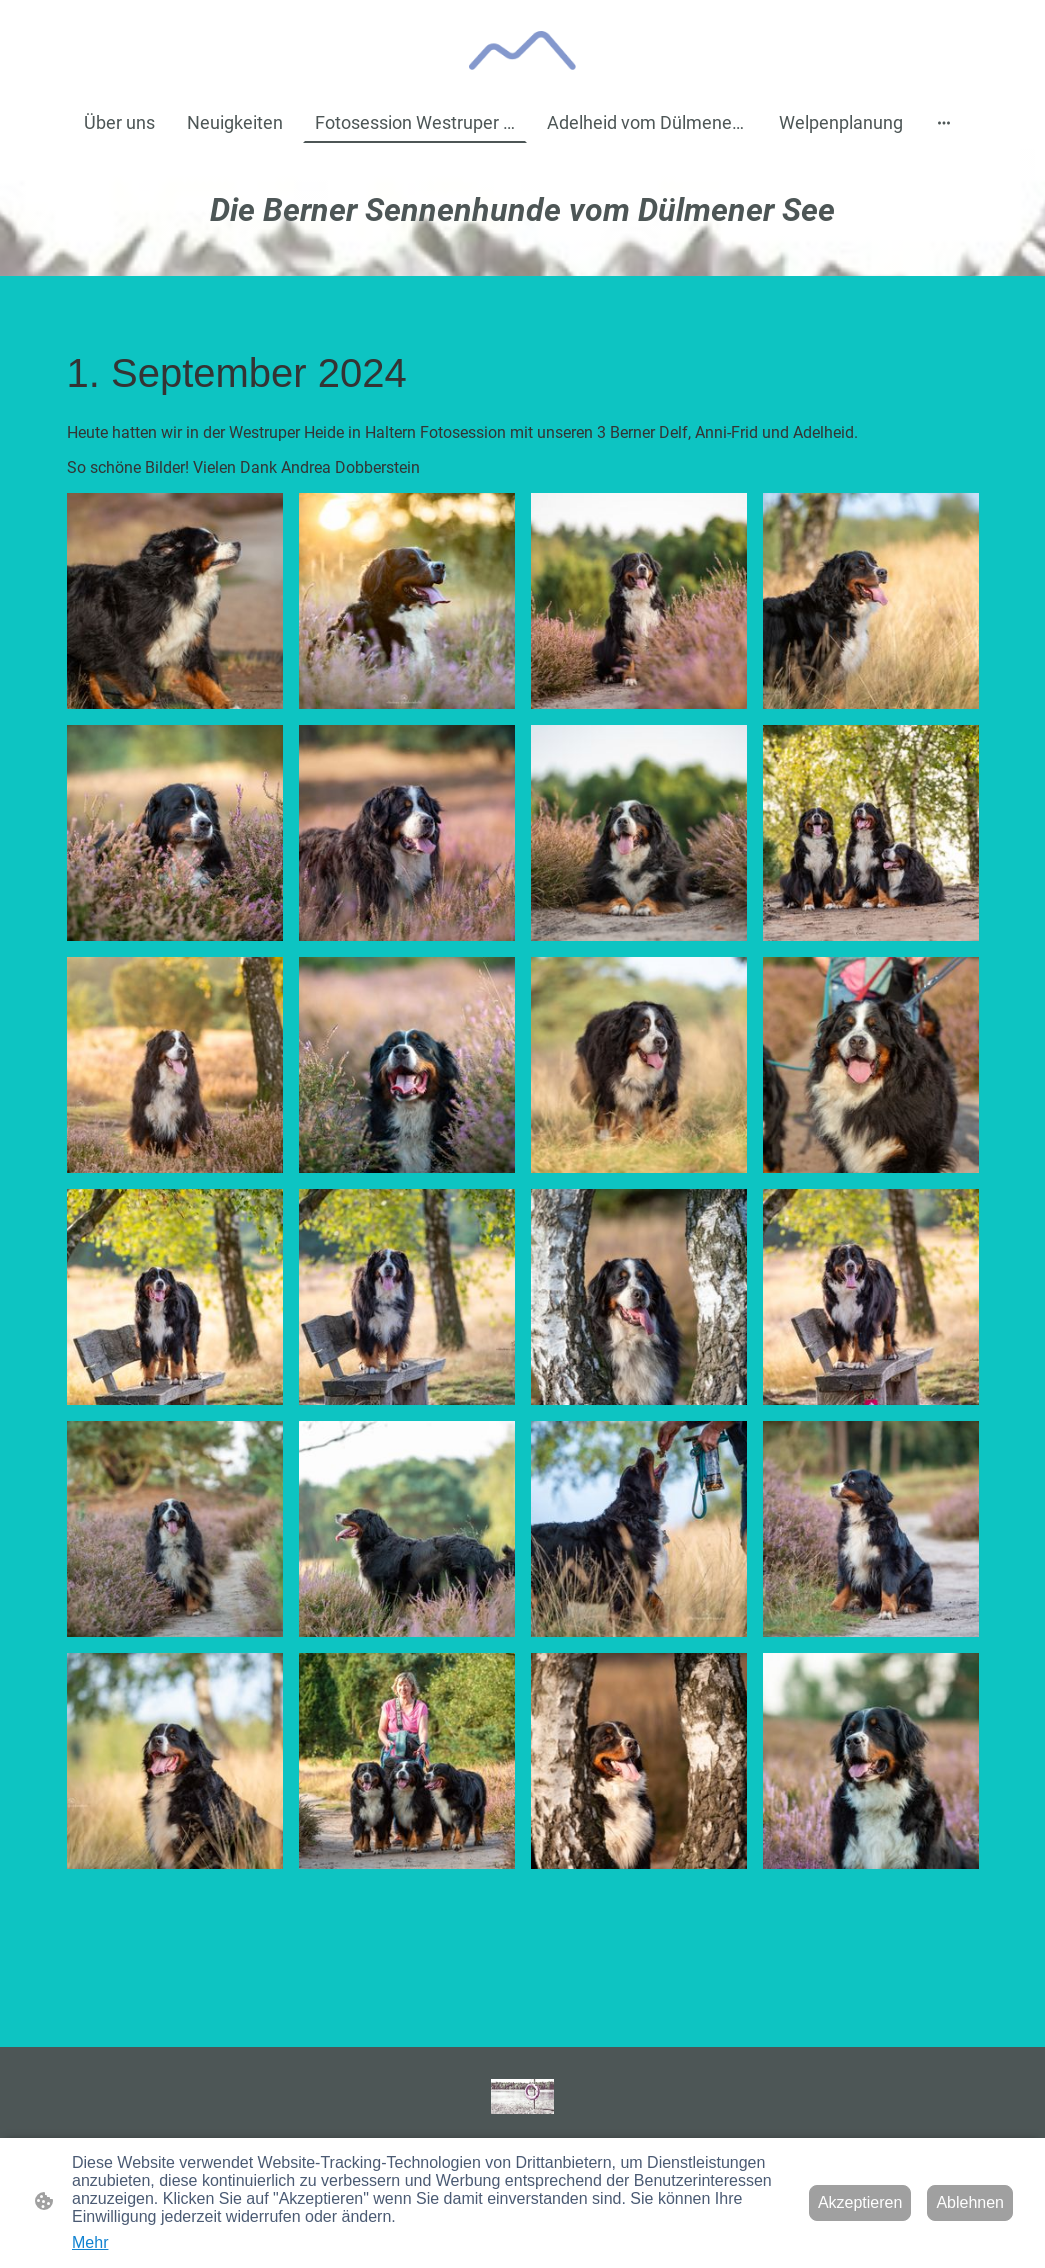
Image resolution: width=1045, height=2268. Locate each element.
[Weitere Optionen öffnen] (944, 122)
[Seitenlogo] (522, 50)
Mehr (90, 2242)
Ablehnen (970, 2202)
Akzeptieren (860, 2202)
